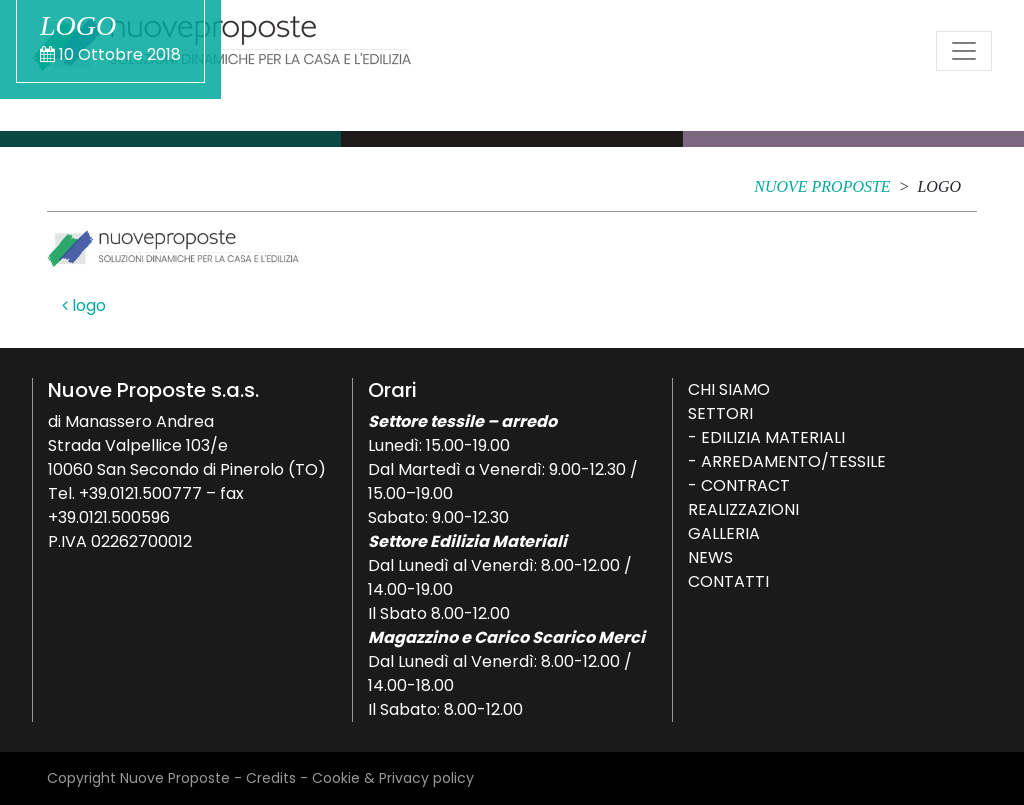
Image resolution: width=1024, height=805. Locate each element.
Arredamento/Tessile (793, 461)
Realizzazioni (743, 509)
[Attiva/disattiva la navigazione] (964, 51)
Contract (745, 485)
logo (84, 305)
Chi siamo (729, 389)
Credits (271, 778)
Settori (720, 413)
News (710, 557)
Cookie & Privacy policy (393, 778)
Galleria (724, 533)
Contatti (728, 581)
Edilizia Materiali (773, 437)
